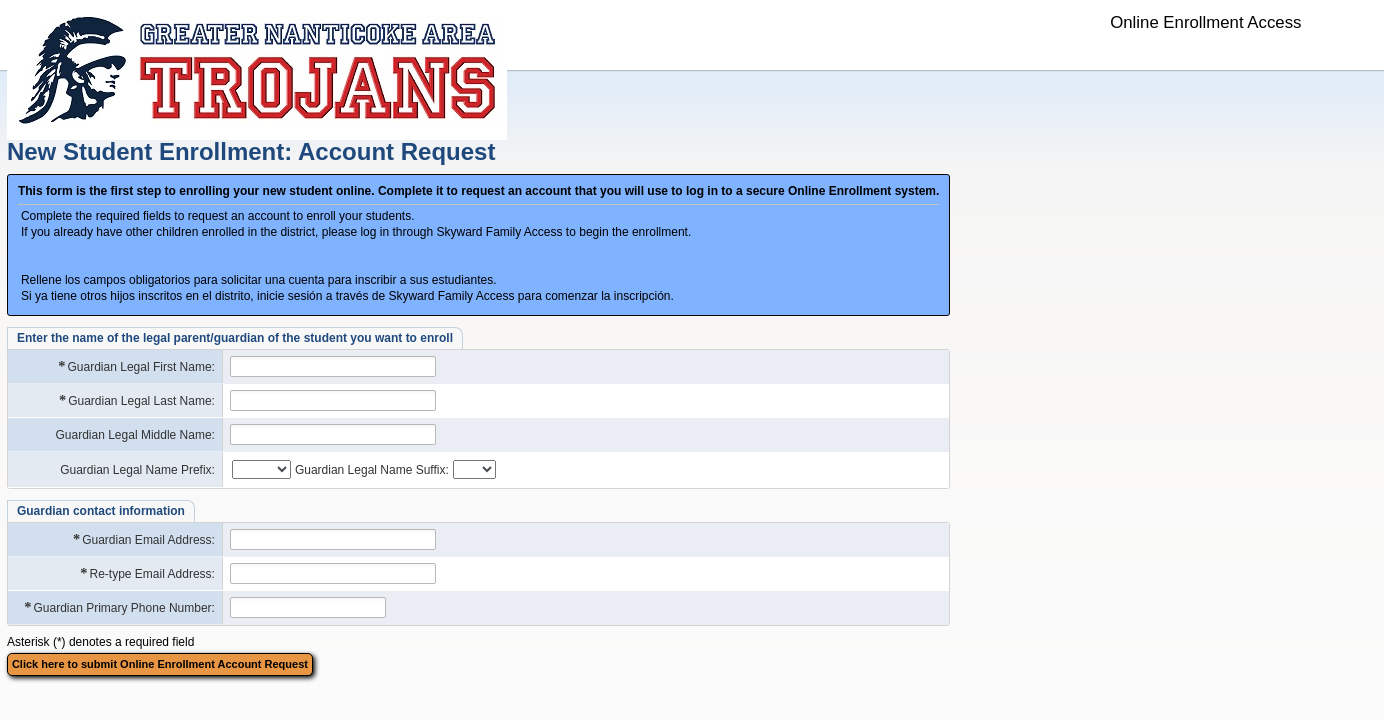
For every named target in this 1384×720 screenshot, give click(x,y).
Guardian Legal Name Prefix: (137, 470)
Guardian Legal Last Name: (136, 400)
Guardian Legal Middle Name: (135, 435)
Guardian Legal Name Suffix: (372, 470)
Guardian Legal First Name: (135, 366)
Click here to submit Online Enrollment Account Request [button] (160, 664)
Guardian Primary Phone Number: (118, 607)
